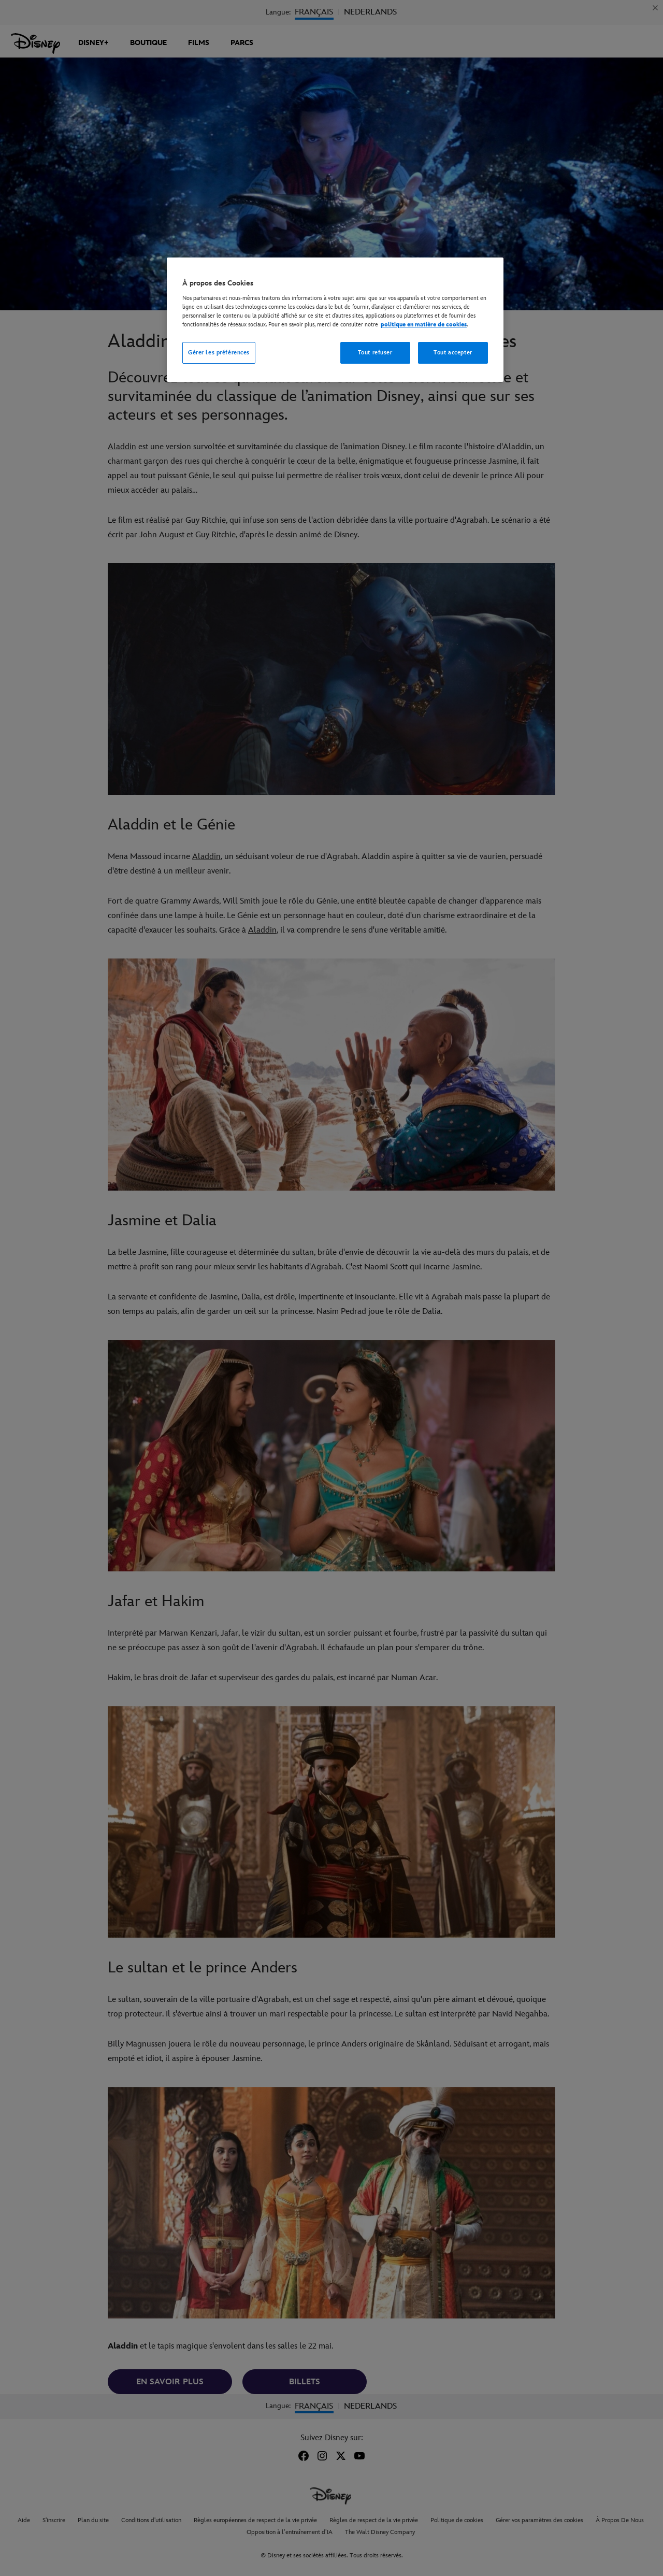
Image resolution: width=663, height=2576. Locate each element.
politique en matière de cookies (424, 324)
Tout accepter (453, 352)
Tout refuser (375, 352)
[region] (335, 319)
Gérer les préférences (219, 352)
